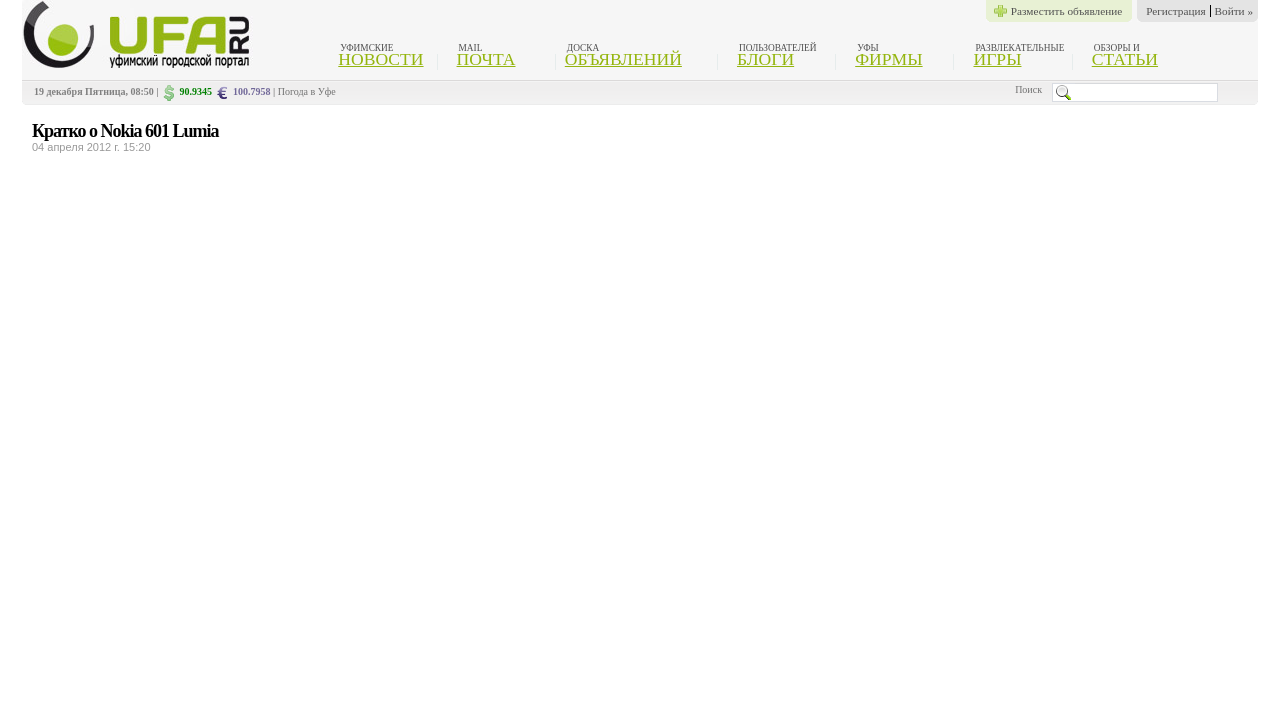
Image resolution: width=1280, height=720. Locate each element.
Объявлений (623, 59)
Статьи (1125, 59)
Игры (997, 59)
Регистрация (1175, 11)
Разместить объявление (1066, 11)
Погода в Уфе (307, 91)
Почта (486, 59)
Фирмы (888, 59)
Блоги (765, 59)
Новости (380, 59)
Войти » (1234, 11)
